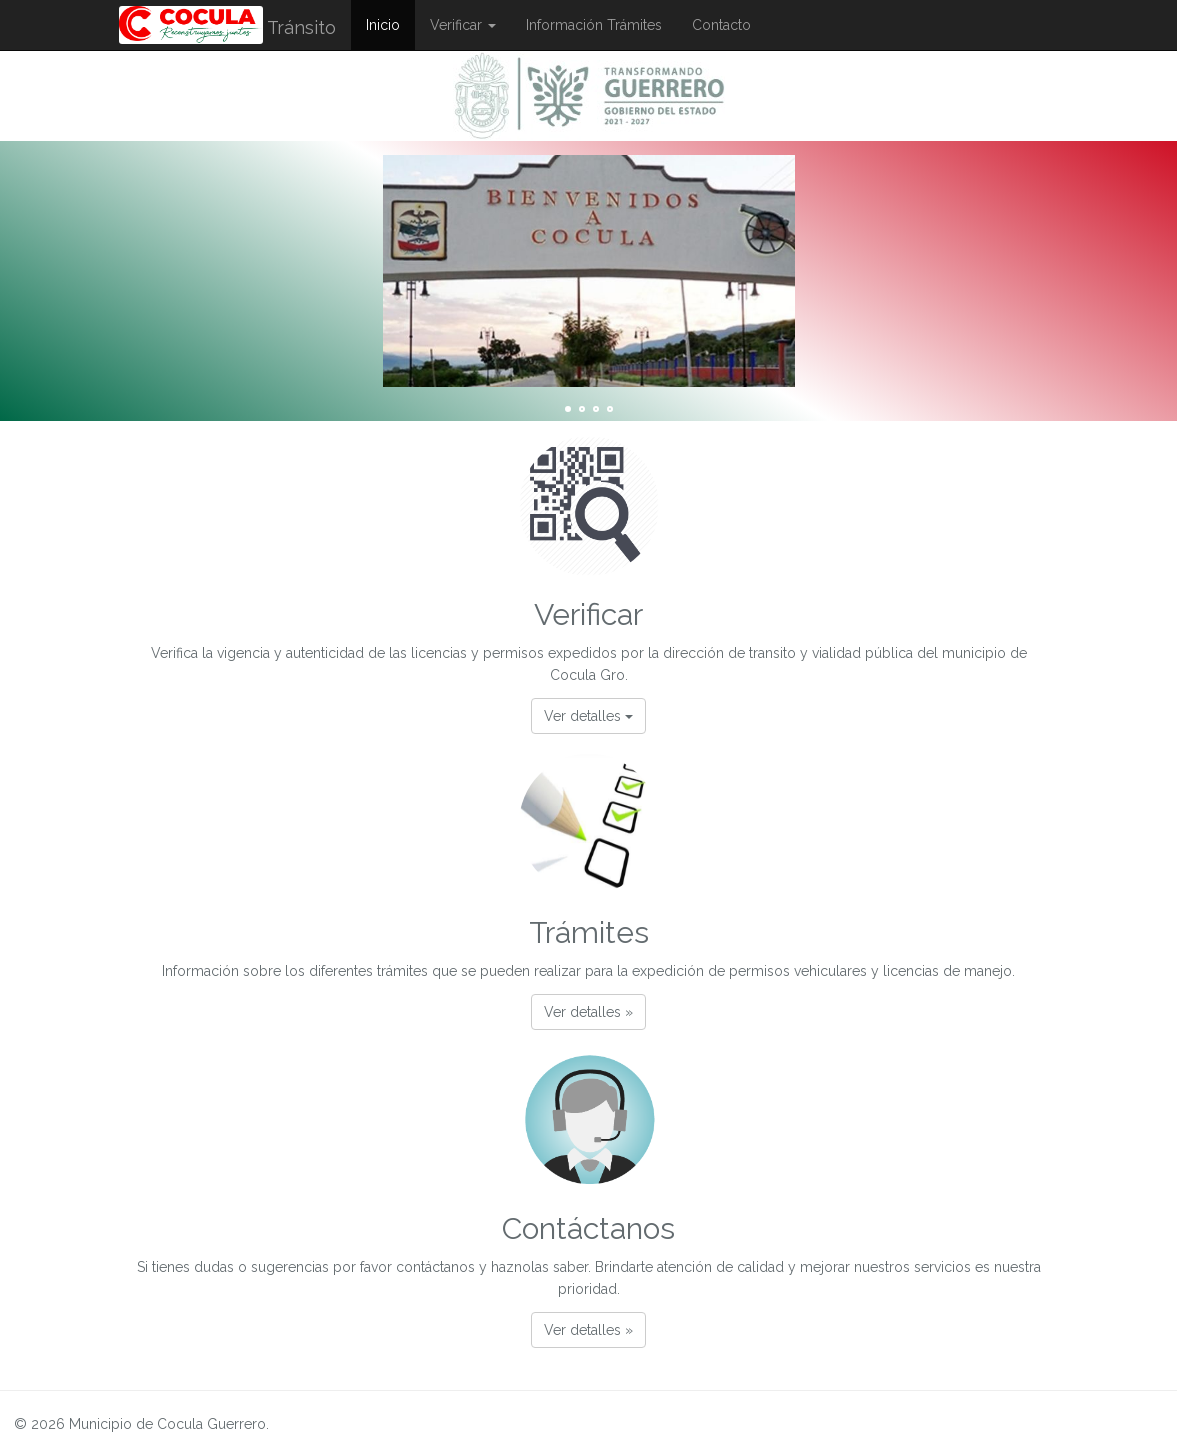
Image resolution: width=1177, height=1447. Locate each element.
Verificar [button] (463, 25)
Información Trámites (594, 25)
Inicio (383, 25)
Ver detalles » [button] (588, 1012)
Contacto (721, 25)
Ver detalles (588, 716)
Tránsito (228, 27)
